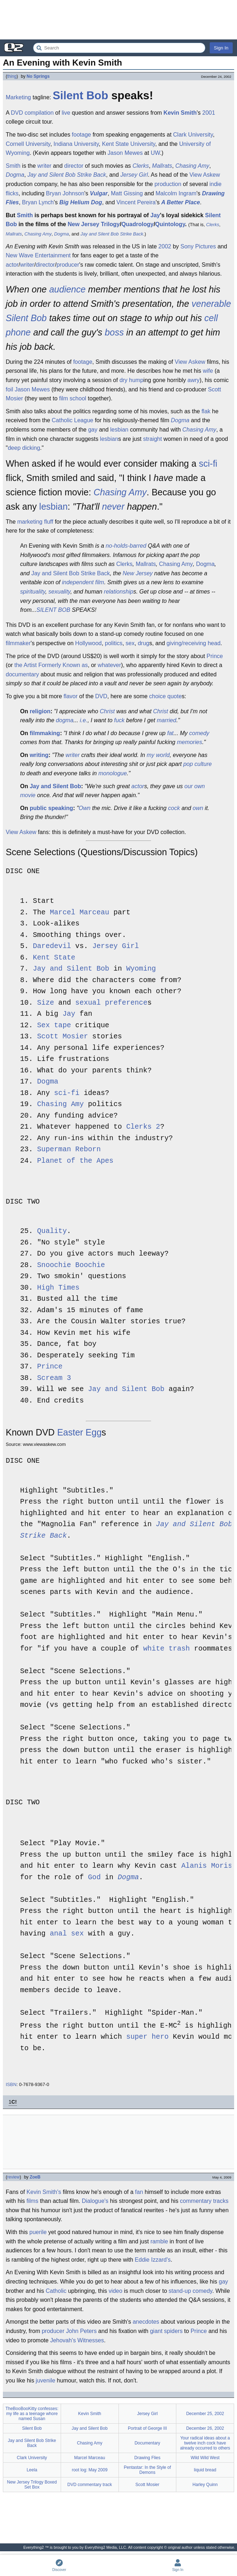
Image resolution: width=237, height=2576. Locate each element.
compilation (39, 113)
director (73, 166)
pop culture (197, 764)
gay (92, 430)
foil (9, 389)
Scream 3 (54, 1378)
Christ (107, 711)
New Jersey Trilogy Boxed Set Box (32, 2484)
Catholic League (72, 420)
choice (157, 696)
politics (113, 643)
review (13, 2176)
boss (114, 332)
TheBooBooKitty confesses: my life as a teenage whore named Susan (31, 2413)
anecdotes (146, 2321)
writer (44, 166)
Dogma (15, 175)
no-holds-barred (126, 546)
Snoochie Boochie (71, 1265)
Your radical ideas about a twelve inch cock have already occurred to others (205, 2442)
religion (40, 711)
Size (45, 1003)
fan (139, 2192)
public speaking (51, 808)
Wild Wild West (205, 2457)
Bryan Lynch (38, 202)
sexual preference (111, 1003)
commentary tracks (204, 2201)
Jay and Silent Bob (55, 786)
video (115, 2290)
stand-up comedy (191, 2290)
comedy (199, 733)
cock (174, 808)
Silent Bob (80, 95)
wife (208, 371)
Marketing (18, 97)
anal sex (67, 1934)
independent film (83, 582)
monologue (112, 773)
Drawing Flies (147, 2457)
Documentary (147, 2442)
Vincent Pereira (135, 202)
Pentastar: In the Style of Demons (147, 2470)
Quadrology (137, 224)
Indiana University (76, 144)
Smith (13, 166)
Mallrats (162, 166)
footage (81, 135)
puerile (38, 2232)
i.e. (83, 720)
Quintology (170, 224)
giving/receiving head (193, 643)
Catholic (56, 2290)
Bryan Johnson (65, 193)
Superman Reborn (69, 1149)
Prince (214, 656)
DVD (17, 113)
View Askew (204, 175)
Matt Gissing (127, 193)
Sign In (221, 48)
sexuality (59, 592)
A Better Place (180, 202)
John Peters (81, 2331)
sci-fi (208, 463)
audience (67, 289)
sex (130, 643)
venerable (211, 304)
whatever (109, 665)
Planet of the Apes (75, 1161)
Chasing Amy (192, 166)
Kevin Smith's (44, 2192)
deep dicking (24, 448)
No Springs (38, 76)
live (66, 113)
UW (155, 153)
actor (12, 265)
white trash (166, 1649)
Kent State (54, 958)
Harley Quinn (205, 2484)
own (198, 808)
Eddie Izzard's (153, 2259)
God (94, 1877)
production (167, 184)
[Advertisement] (118, 20)
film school (73, 398)
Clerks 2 (143, 1127)
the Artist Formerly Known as (51, 665)
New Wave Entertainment (38, 255)
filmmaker (18, 643)
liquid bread (205, 2469)
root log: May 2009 (89, 2469)
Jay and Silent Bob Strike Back (66, 175)
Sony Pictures (198, 246)
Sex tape (54, 1025)
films (32, 2201)
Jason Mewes (125, 153)
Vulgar (99, 193)
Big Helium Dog (80, 202)
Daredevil (52, 946)
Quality (52, 1231)
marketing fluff (35, 522)
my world (158, 755)
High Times (58, 1288)
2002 (164, 246)
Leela (32, 2469)
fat (170, 733)
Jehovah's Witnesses (77, 2340)
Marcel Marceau (79, 913)
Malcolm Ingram (175, 193)
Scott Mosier (62, 1037)
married (166, 720)
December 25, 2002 (205, 2413)
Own (84, 808)
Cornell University (28, 144)
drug (143, 643)
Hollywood (88, 643)
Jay (155, 215)
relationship (118, 592)
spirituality (32, 592)
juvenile (45, 2380)
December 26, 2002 (205, 2427)
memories (189, 742)
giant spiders (166, 2331)
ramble (159, 2241)
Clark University (193, 135)
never (113, 506)
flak (205, 411)
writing (39, 755)
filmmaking (45, 733)
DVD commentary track (90, 2484)
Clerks (141, 166)
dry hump (132, 380)
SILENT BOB (53, 610)
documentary (22, 674)
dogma (65, 720)
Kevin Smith (179, 113)
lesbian (119, 430)
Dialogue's (95, 2201)
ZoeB (35, 2176)
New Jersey (138, 573)
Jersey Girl (134, 175)
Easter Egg (79, 1432)
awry (193, 380)
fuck (119, 720)
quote (174, 696)
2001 (208, 113)
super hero (147, 2037)
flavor (71, 696)
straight (152, 439)
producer (67, 265)
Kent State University (128, 144)
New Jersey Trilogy (94, 224)
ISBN (11, 2084)
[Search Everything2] (119, 48)
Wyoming (141, 969)
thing (12, 76)
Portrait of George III (147, 2427)
